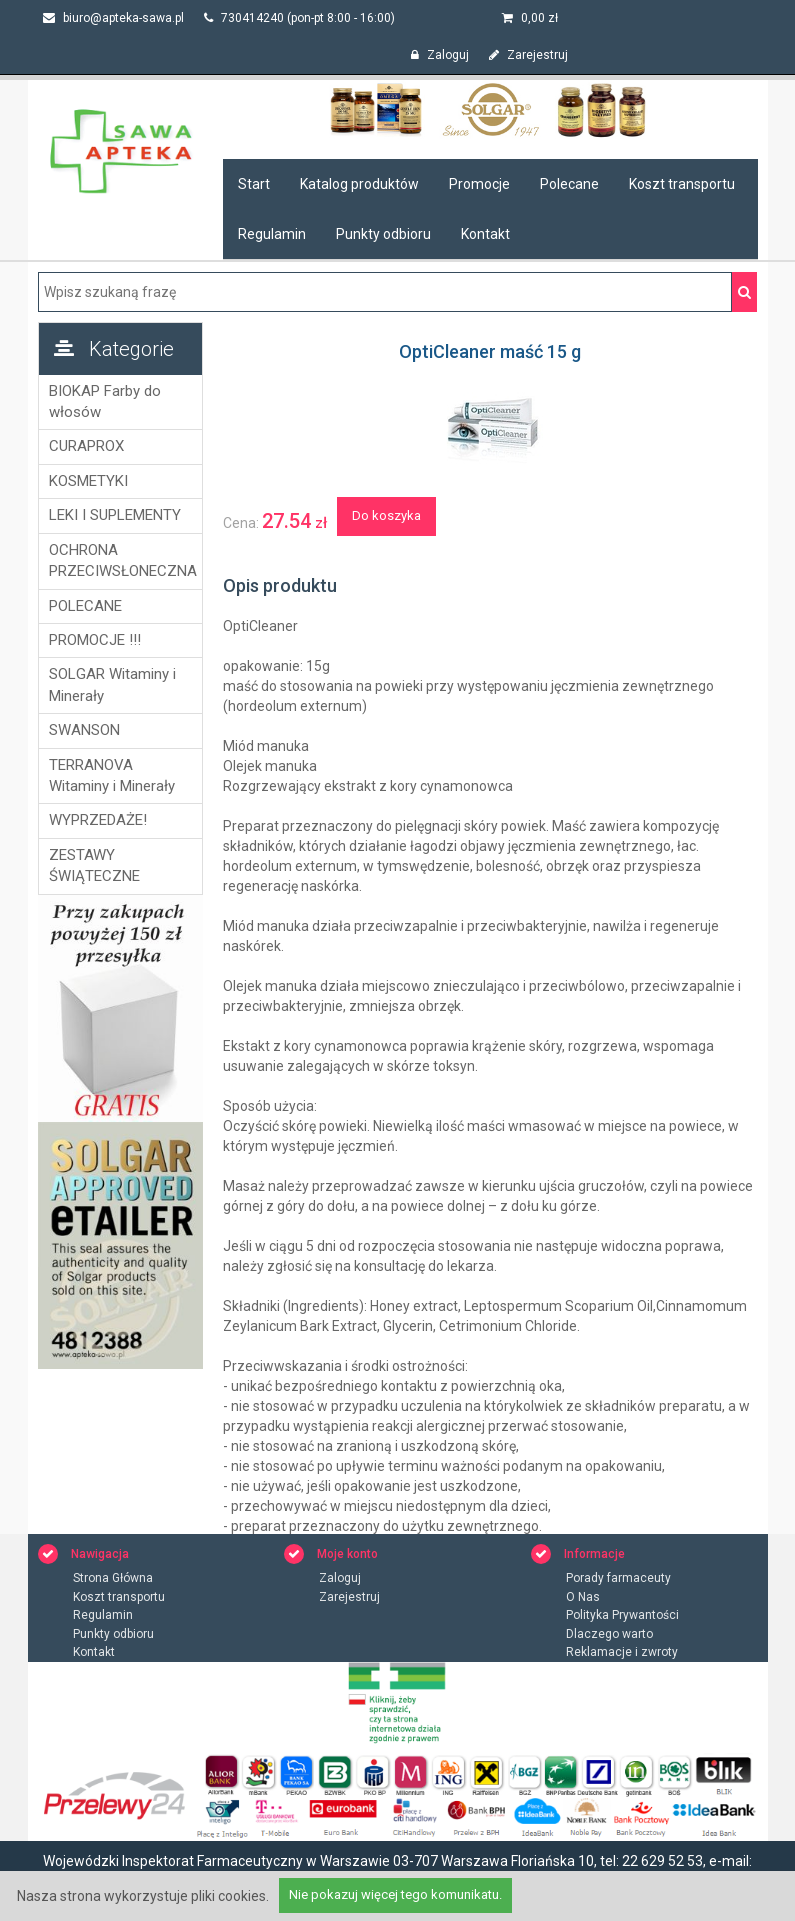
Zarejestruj (528, 55)
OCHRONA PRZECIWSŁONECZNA (120, 560)
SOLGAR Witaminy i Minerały (112, 684)
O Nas (583, 1597)
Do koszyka (386, 515)
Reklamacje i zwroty (622, 1652)
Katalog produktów (359, 184)
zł (530, 18)
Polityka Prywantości (622, 1615)
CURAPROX (86, 446)
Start (254, 184)
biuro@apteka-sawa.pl (113, 18)
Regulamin (272, 234)
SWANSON (84, 730)
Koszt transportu (682, 184)
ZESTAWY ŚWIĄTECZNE (94, 865)
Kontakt (485, 234)
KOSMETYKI (88, 481)
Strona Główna (113, 1578)
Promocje (479, 184)
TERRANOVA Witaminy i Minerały (112, 775)
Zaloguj (440, 55)
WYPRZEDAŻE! (98, 820)
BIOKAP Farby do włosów (105, 401)
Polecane (569, 184)
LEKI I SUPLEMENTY (115, 515)
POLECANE (85, 606)
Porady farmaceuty (618, 1578)
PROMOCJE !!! (95, 640)
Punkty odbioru (383, 234)
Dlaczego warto (609, 1634)
